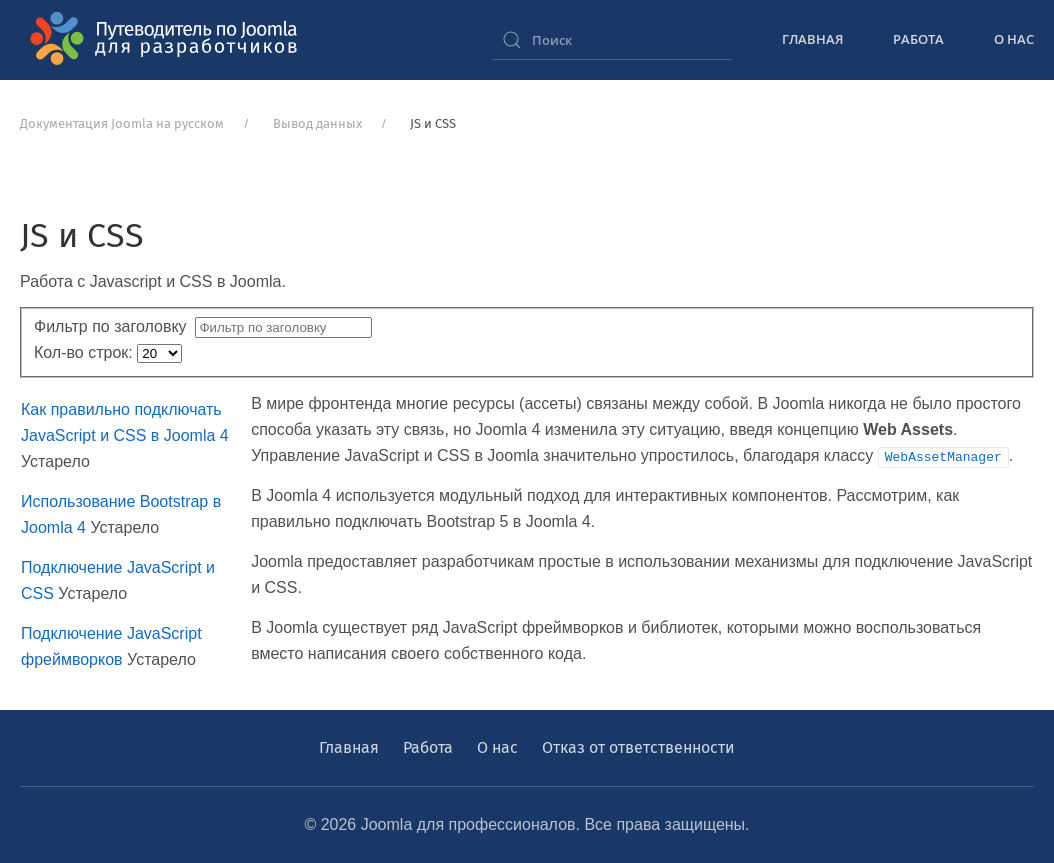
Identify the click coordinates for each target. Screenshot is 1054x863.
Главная (812, 39)
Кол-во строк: (85, 352)
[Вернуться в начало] (170, 40)
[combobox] (612, 40)
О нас (1014, 39)
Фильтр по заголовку (114, 326)
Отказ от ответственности (638, 747)
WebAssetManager (943, 456)
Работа (918, 39)
